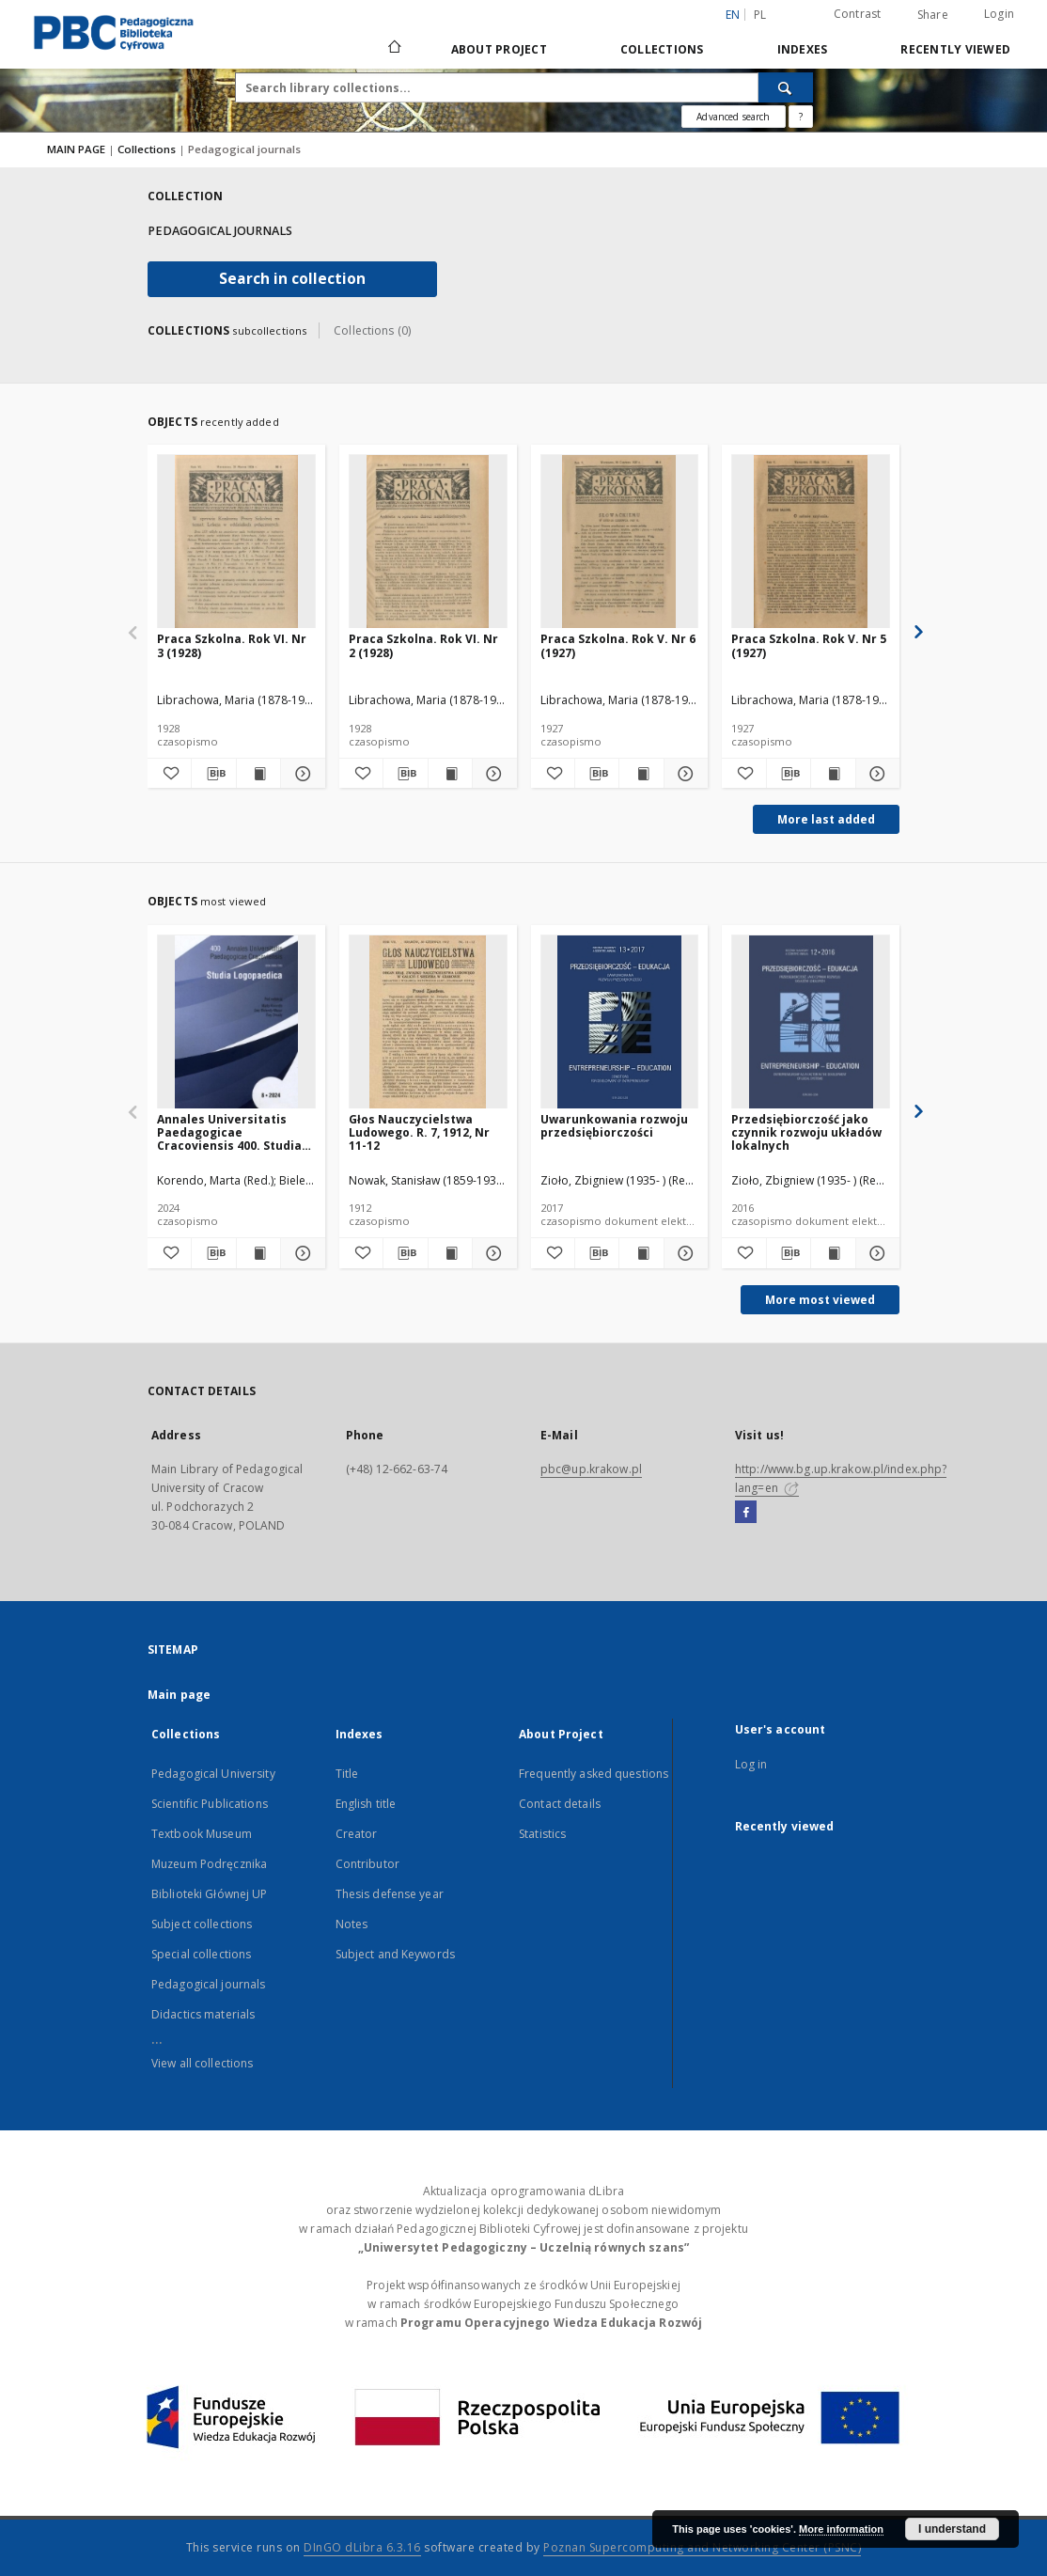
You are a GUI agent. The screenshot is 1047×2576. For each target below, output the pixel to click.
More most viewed (820, 1300)
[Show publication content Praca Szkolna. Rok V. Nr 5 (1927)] (832, 774)
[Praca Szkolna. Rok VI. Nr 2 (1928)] (428, 542)
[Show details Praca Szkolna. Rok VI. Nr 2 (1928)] (491, 774)
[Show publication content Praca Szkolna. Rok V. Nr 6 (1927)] (641, 774)
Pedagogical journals (208, 1984)
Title (347, 1774)
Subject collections (201, 1924)
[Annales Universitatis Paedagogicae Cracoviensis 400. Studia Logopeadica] (236, 1022)
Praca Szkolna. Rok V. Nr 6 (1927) (617, 645)
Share (932, 15)
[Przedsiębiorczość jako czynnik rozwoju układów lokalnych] (810, 1022)
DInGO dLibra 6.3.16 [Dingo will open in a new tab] (362, 2547)
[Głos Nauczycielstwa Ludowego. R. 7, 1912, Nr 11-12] (428, 1022)
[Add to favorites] (169, 774)
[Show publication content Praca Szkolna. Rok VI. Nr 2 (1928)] (450, 774)
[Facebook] (746, 1512)
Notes (352, 1924)
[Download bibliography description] (213, 774)
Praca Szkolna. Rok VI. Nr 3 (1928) (231, 645)
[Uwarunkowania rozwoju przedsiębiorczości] (619, 1022)
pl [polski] (760, 14)
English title (366, 1804)
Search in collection (292, 279)
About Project (499, 49)
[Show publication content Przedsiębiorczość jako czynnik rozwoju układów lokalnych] (832, 1253)
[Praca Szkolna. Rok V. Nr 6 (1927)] (619, 542)
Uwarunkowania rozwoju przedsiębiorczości (614, 1125)
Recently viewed (955, 49)
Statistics (542, 1834)
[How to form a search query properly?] (801, 116)
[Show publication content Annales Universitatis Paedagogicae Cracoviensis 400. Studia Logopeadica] (258, 1253)
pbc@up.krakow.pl (591, 1469)
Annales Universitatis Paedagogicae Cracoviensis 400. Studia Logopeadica (229, 1132)
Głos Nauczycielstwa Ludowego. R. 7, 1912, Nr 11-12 (419, 1132)
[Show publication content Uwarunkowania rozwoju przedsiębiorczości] (641, 1253)
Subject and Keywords (395, 1954)
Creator (357, 1834)
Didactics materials (203, 2014)
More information (841, 2529)
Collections (662, 49)
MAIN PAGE (76, 149)
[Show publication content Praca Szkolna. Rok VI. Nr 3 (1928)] (258, 774)
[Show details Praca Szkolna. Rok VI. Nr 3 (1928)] (299, 774)
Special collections (201, 1954)
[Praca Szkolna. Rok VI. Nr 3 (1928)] (236, 542)
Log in (751, 1764)
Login (999, 14)
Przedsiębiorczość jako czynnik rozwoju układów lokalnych (806, 1132)
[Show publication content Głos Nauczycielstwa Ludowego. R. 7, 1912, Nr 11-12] (450, 1253)
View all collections (202, 2063)
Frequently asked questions (593, 1774)
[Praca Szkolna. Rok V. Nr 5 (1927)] (810, 542)
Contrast (858, 14)
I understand (952, 2529)
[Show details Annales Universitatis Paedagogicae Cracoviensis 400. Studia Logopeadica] (299, 1253)
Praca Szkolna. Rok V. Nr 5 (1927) (808, 645)
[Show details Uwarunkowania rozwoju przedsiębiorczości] (683, 1253)
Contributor (367, 1864)
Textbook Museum (201, 1834)
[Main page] (393, 49)
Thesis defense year (390, 1894)
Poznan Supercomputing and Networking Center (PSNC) (702, 2547)
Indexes (802, 49)
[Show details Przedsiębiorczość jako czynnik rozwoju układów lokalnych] (875, 1253)
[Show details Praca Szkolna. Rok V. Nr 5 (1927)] (875, 774)
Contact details (560, 1804)
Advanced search (733, 116)
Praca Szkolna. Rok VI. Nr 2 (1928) (423, 645)
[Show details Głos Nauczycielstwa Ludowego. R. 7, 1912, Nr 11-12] (491, 1253)
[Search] (785, 87)
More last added (826, 819)
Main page (179, 1695)
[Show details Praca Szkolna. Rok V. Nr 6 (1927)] (683, 774)
